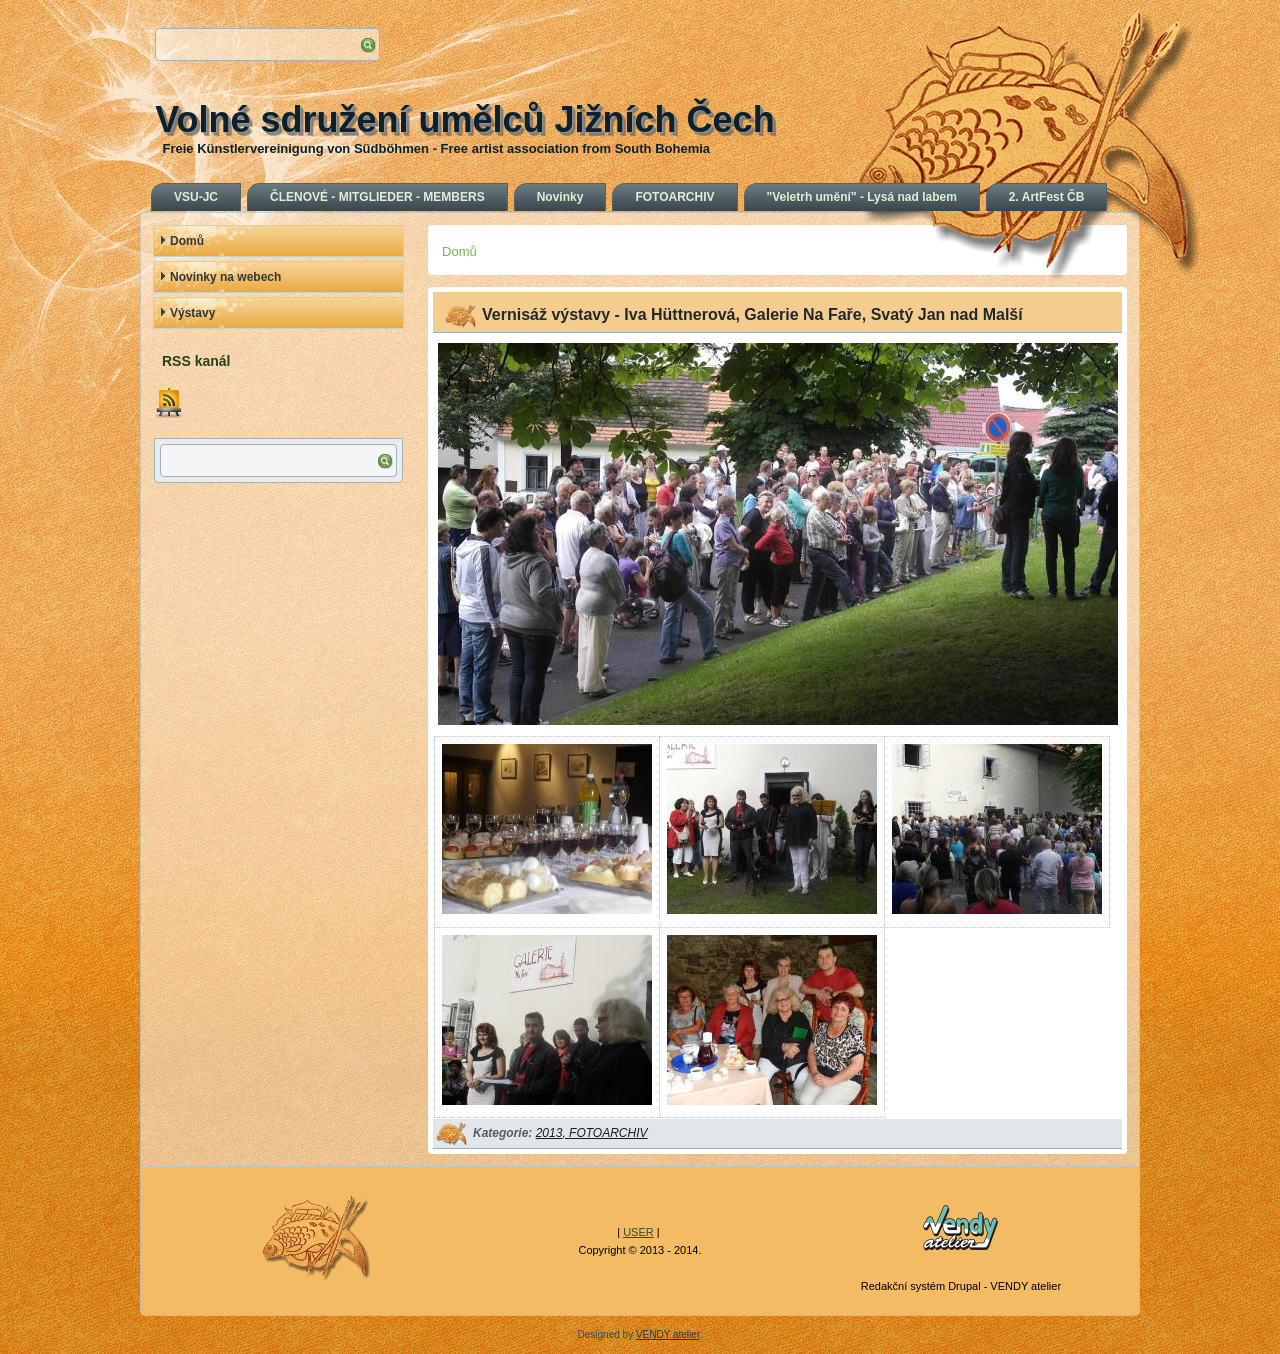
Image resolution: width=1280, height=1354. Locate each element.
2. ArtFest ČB (1047, 197)
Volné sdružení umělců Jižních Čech (464, 119)
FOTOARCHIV (674, 197)
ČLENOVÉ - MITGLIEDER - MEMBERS (377, 197)
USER (638, 1232)
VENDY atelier (668, 1334)
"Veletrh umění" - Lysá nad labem (862, 197)
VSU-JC (196, 197)
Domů (187, 241)
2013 (549, 1133)
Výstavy (192, 313)
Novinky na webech (225, 277)
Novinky (560, 197)
